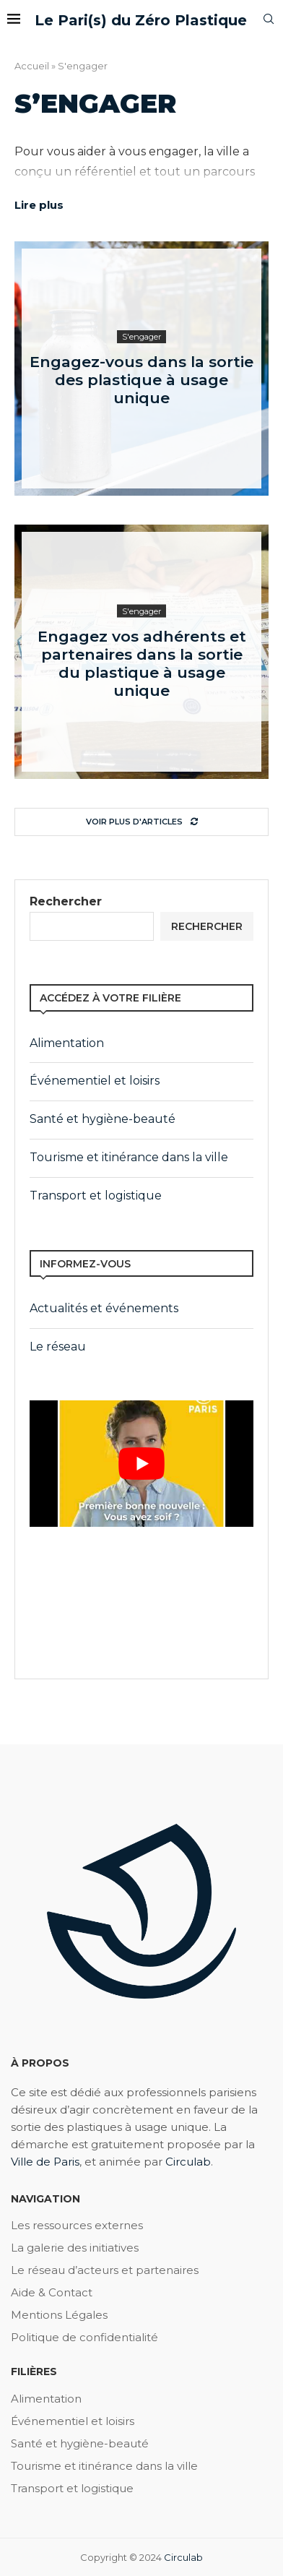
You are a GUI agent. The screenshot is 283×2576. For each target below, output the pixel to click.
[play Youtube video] (141, 1463)
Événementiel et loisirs (95, 1080)
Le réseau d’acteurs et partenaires (105, 2270)
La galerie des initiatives (75, 2247)
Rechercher (66, 901)
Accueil (31, 66)
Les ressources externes (77, 2225)
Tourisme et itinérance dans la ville (129, 1157)
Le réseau (58, 1346)
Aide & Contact (51, 2292)
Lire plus (39, 205)
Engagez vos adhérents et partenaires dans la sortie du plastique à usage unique (142, 662)
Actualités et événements (104, 1308)
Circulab (188, 2161)
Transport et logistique (96, 1195)
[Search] (268, 20)
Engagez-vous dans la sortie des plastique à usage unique (141, 380)
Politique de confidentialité (84, 2337)
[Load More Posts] (141, 822)
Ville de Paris (45, 2161)
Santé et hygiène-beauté (102, 1119)
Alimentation (67, 1043)
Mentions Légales (59, 2314)
